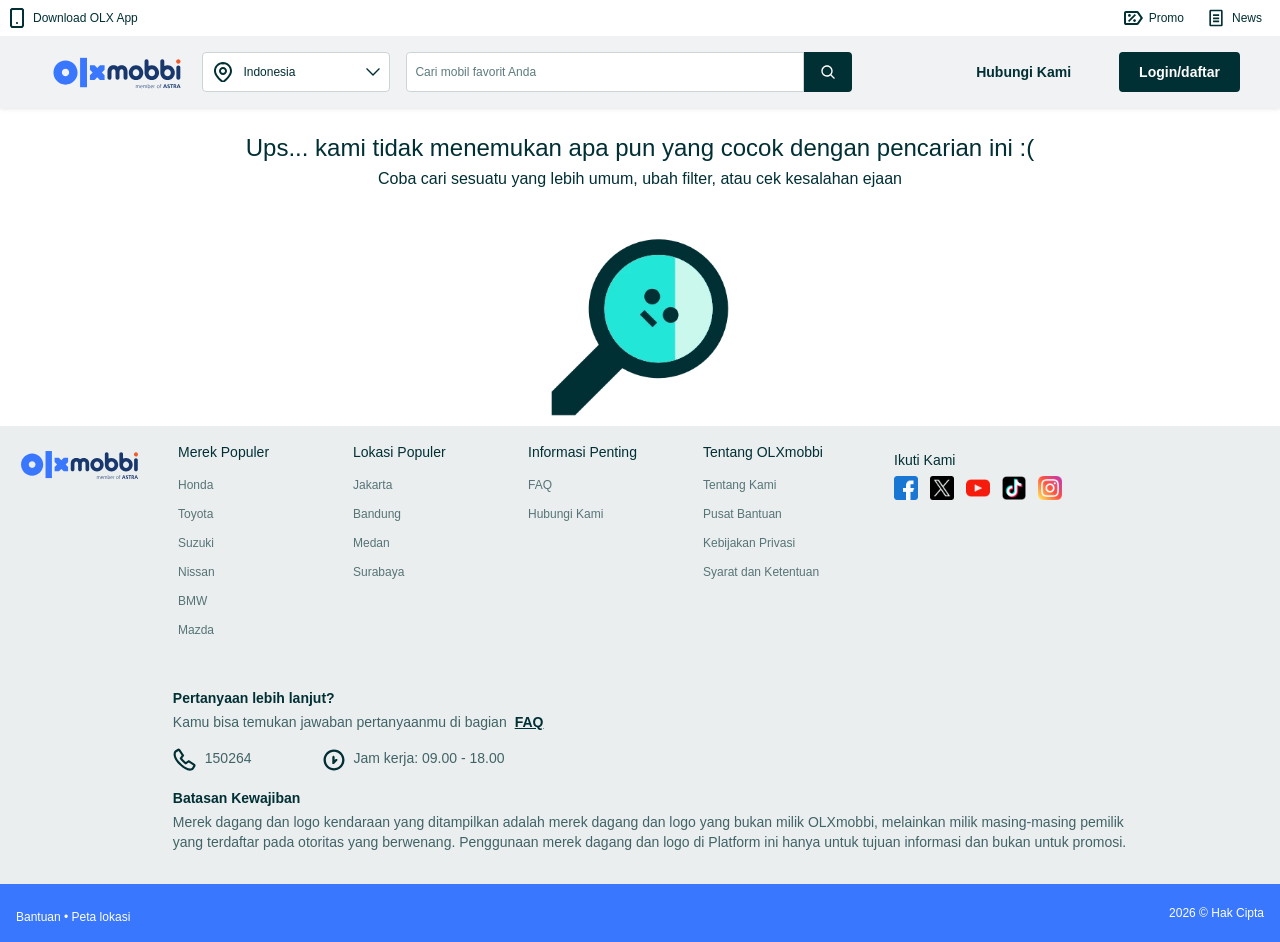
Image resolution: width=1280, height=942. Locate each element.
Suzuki (196, 543)
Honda (195, 485)
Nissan (196, 572)
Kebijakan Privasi (749, 543)
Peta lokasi (101, 917)
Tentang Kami (739, 485)
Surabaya (378, 572)
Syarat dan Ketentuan (761, 572)
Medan (371, 543)
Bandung (377, 514)
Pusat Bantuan (742, 514)
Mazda (196, 630)
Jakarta (372, 485)
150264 (228, 758)
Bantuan (38, 917)
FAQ (540, 485)
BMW (192, 601)
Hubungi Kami (565, 514)
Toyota (195, 514)
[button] (71, 18)
